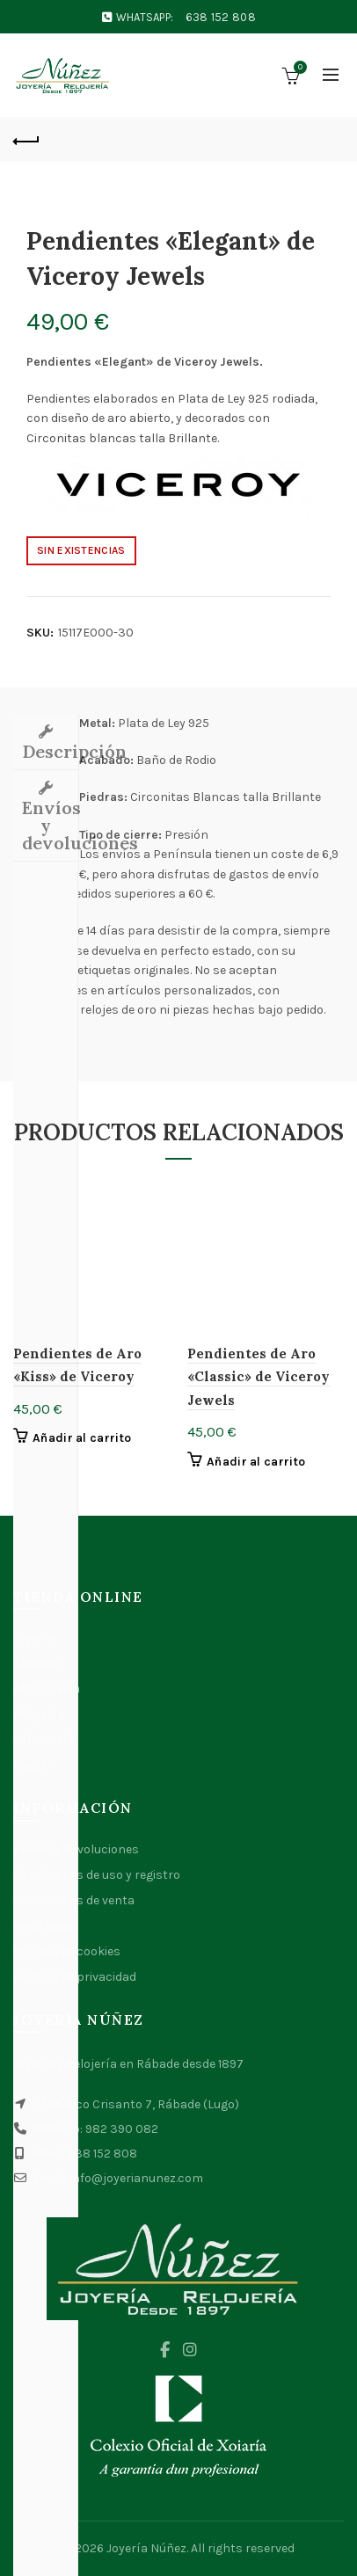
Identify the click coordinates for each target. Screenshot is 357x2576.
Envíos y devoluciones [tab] (50, 825)
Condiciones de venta (74, 1900)
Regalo (32, 1764)
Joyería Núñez (146, 2548)
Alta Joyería (46, 1688)
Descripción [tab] (50, 751)
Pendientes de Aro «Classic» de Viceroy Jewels (258, 1376)
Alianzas (37, 1662)
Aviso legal (43, 1925)
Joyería (34, 1637)
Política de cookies (66, 1951)
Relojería (38, 1713)
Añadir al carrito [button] (82, 1437)
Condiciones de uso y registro (96, 1874)
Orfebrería (43, 1739)
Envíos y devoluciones (76, 1849)
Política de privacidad (74, 1976)
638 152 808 (221, 17)
